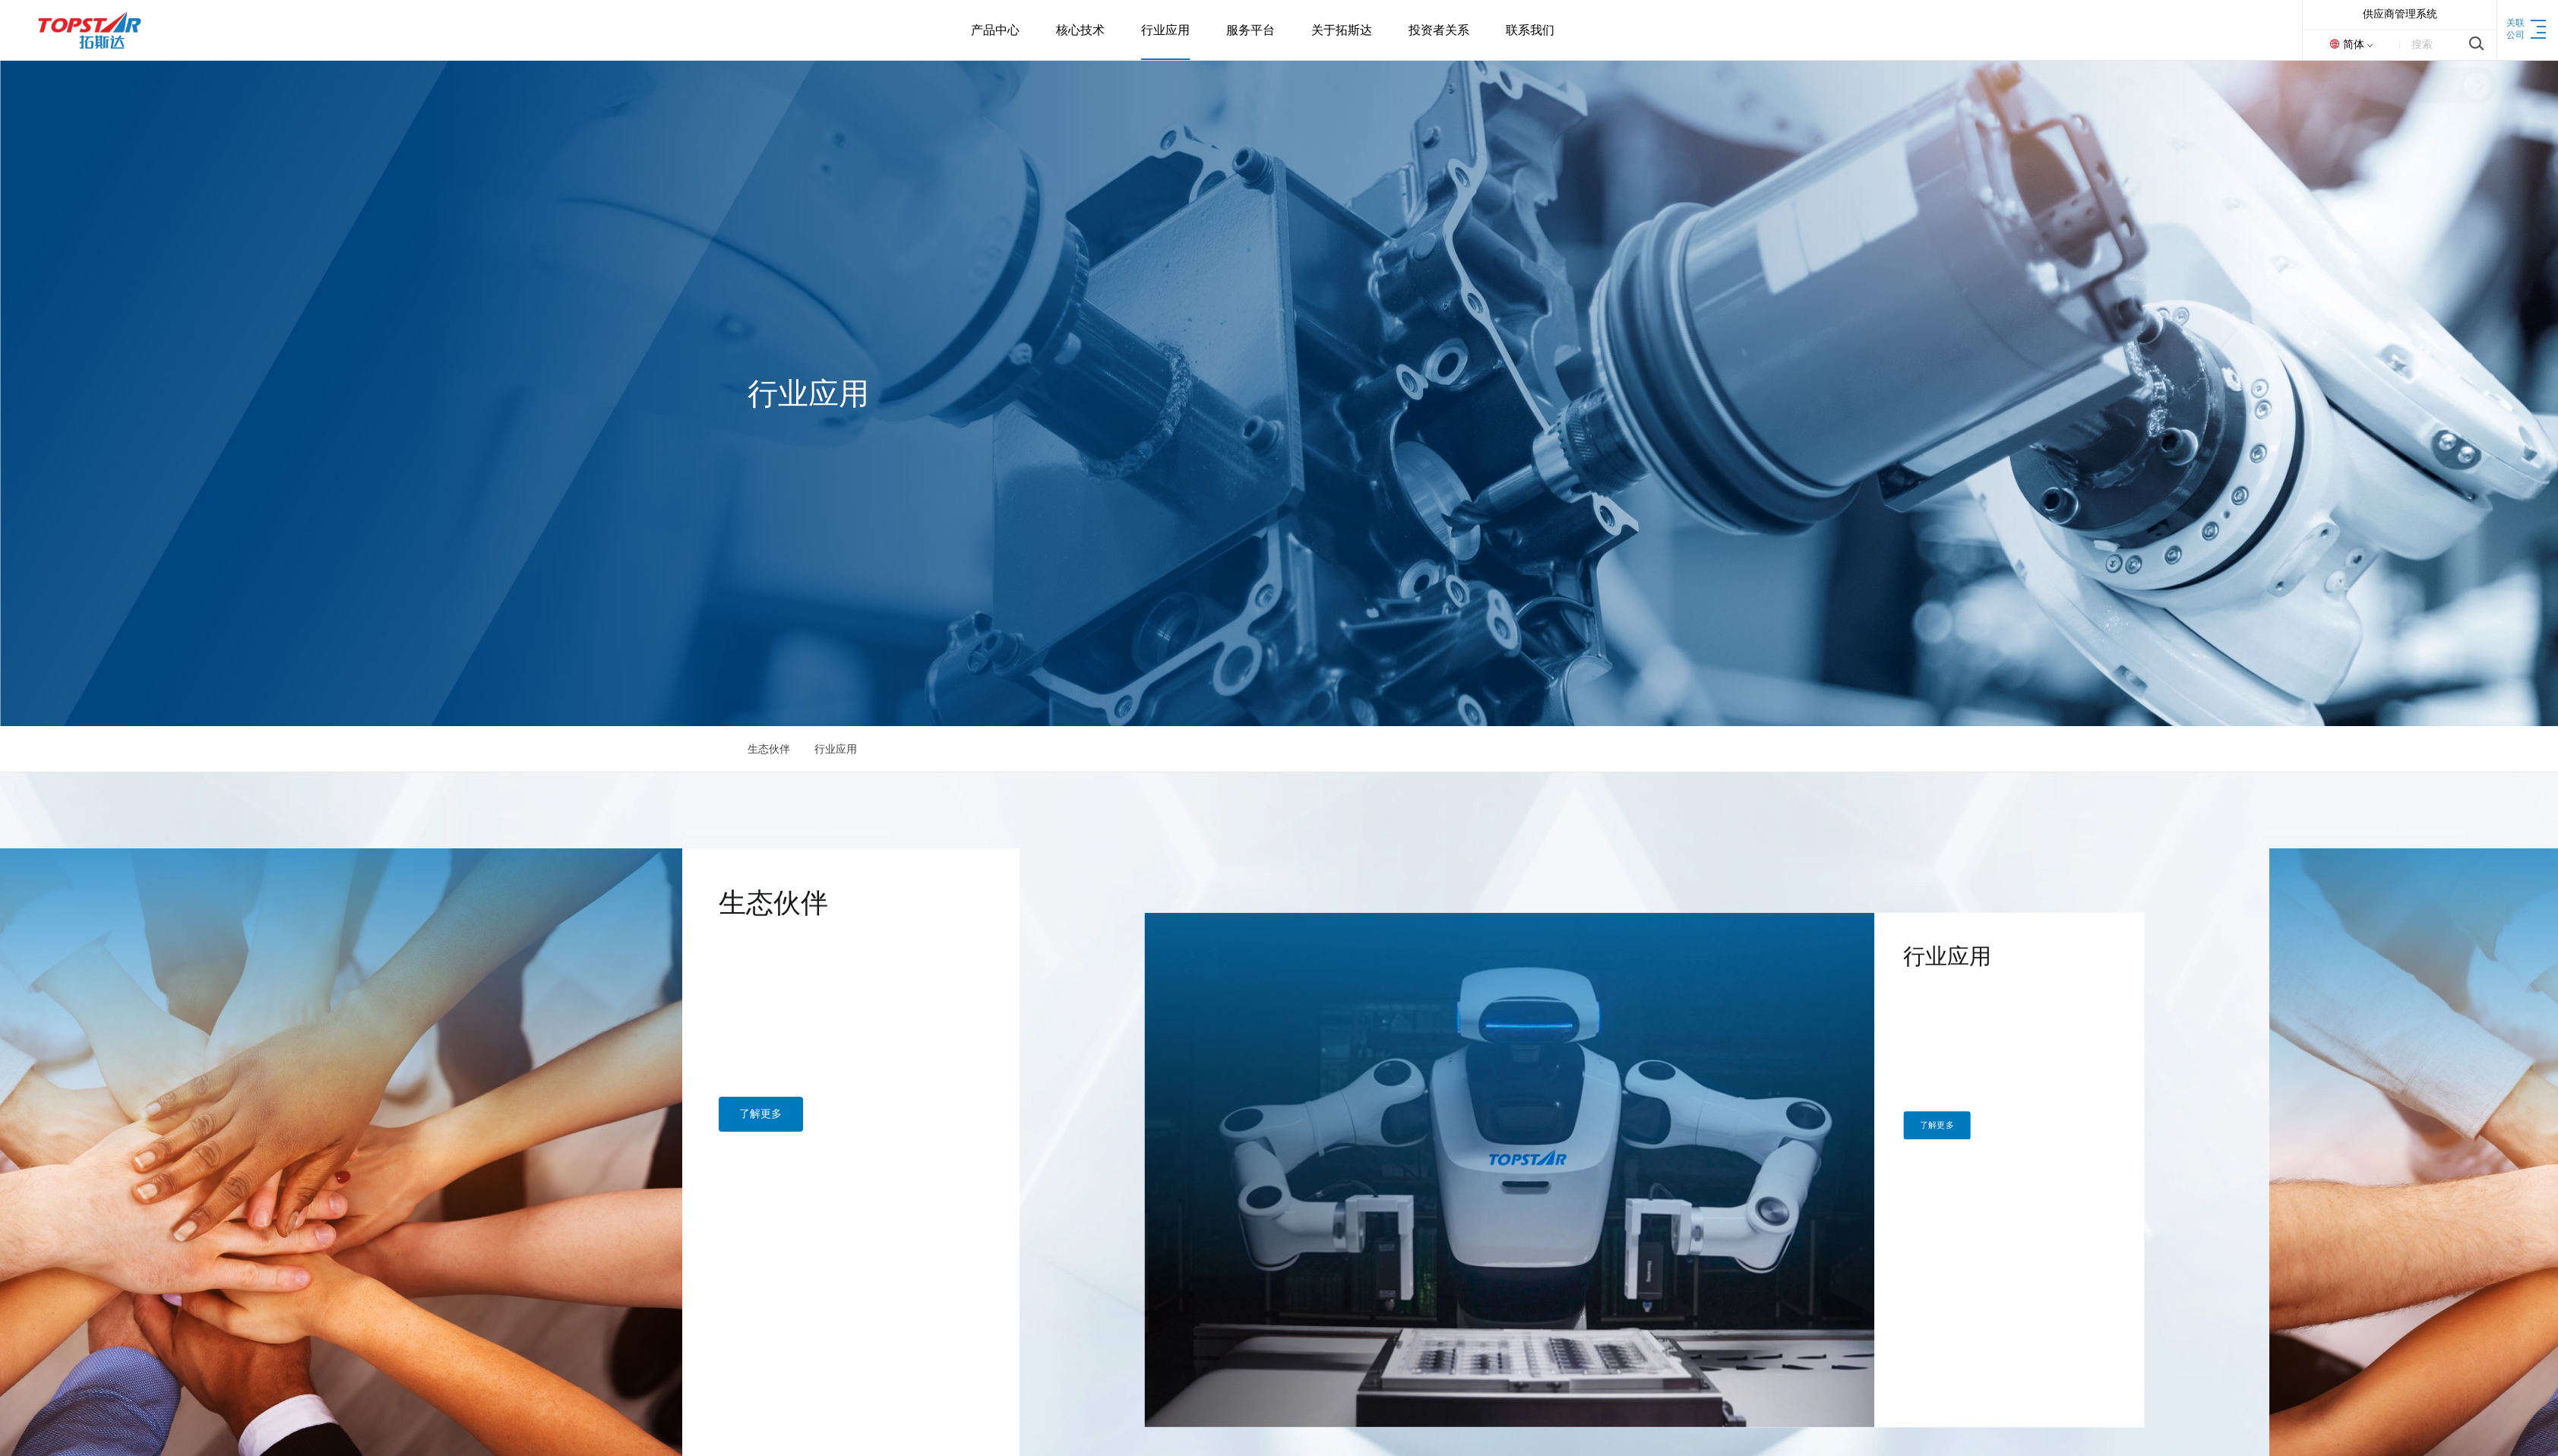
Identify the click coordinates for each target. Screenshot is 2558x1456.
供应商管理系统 (2400, 14)
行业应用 (835, 749)
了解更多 (34, 1162)
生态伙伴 (769, 749)
